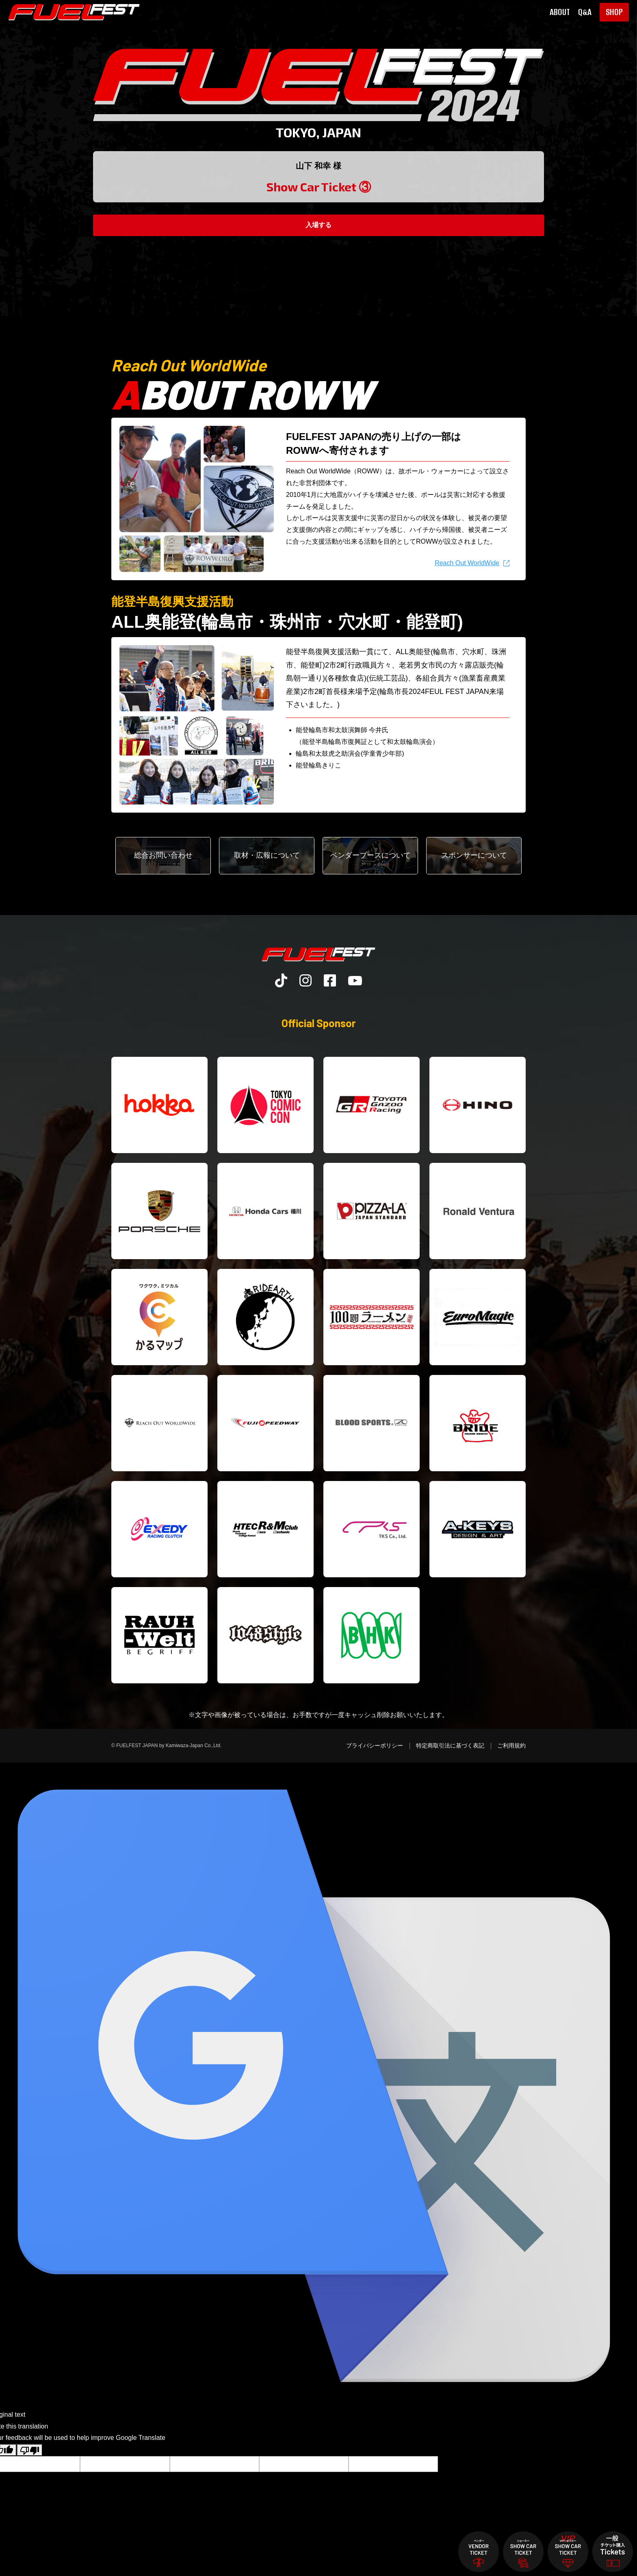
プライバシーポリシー (374, 1745)
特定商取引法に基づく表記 (450, 1745)
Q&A (585, 12)
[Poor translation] (30, 2450)
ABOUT (560, 12)
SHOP (614, 12)
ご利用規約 (511, 1745)
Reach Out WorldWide (467, 562)
